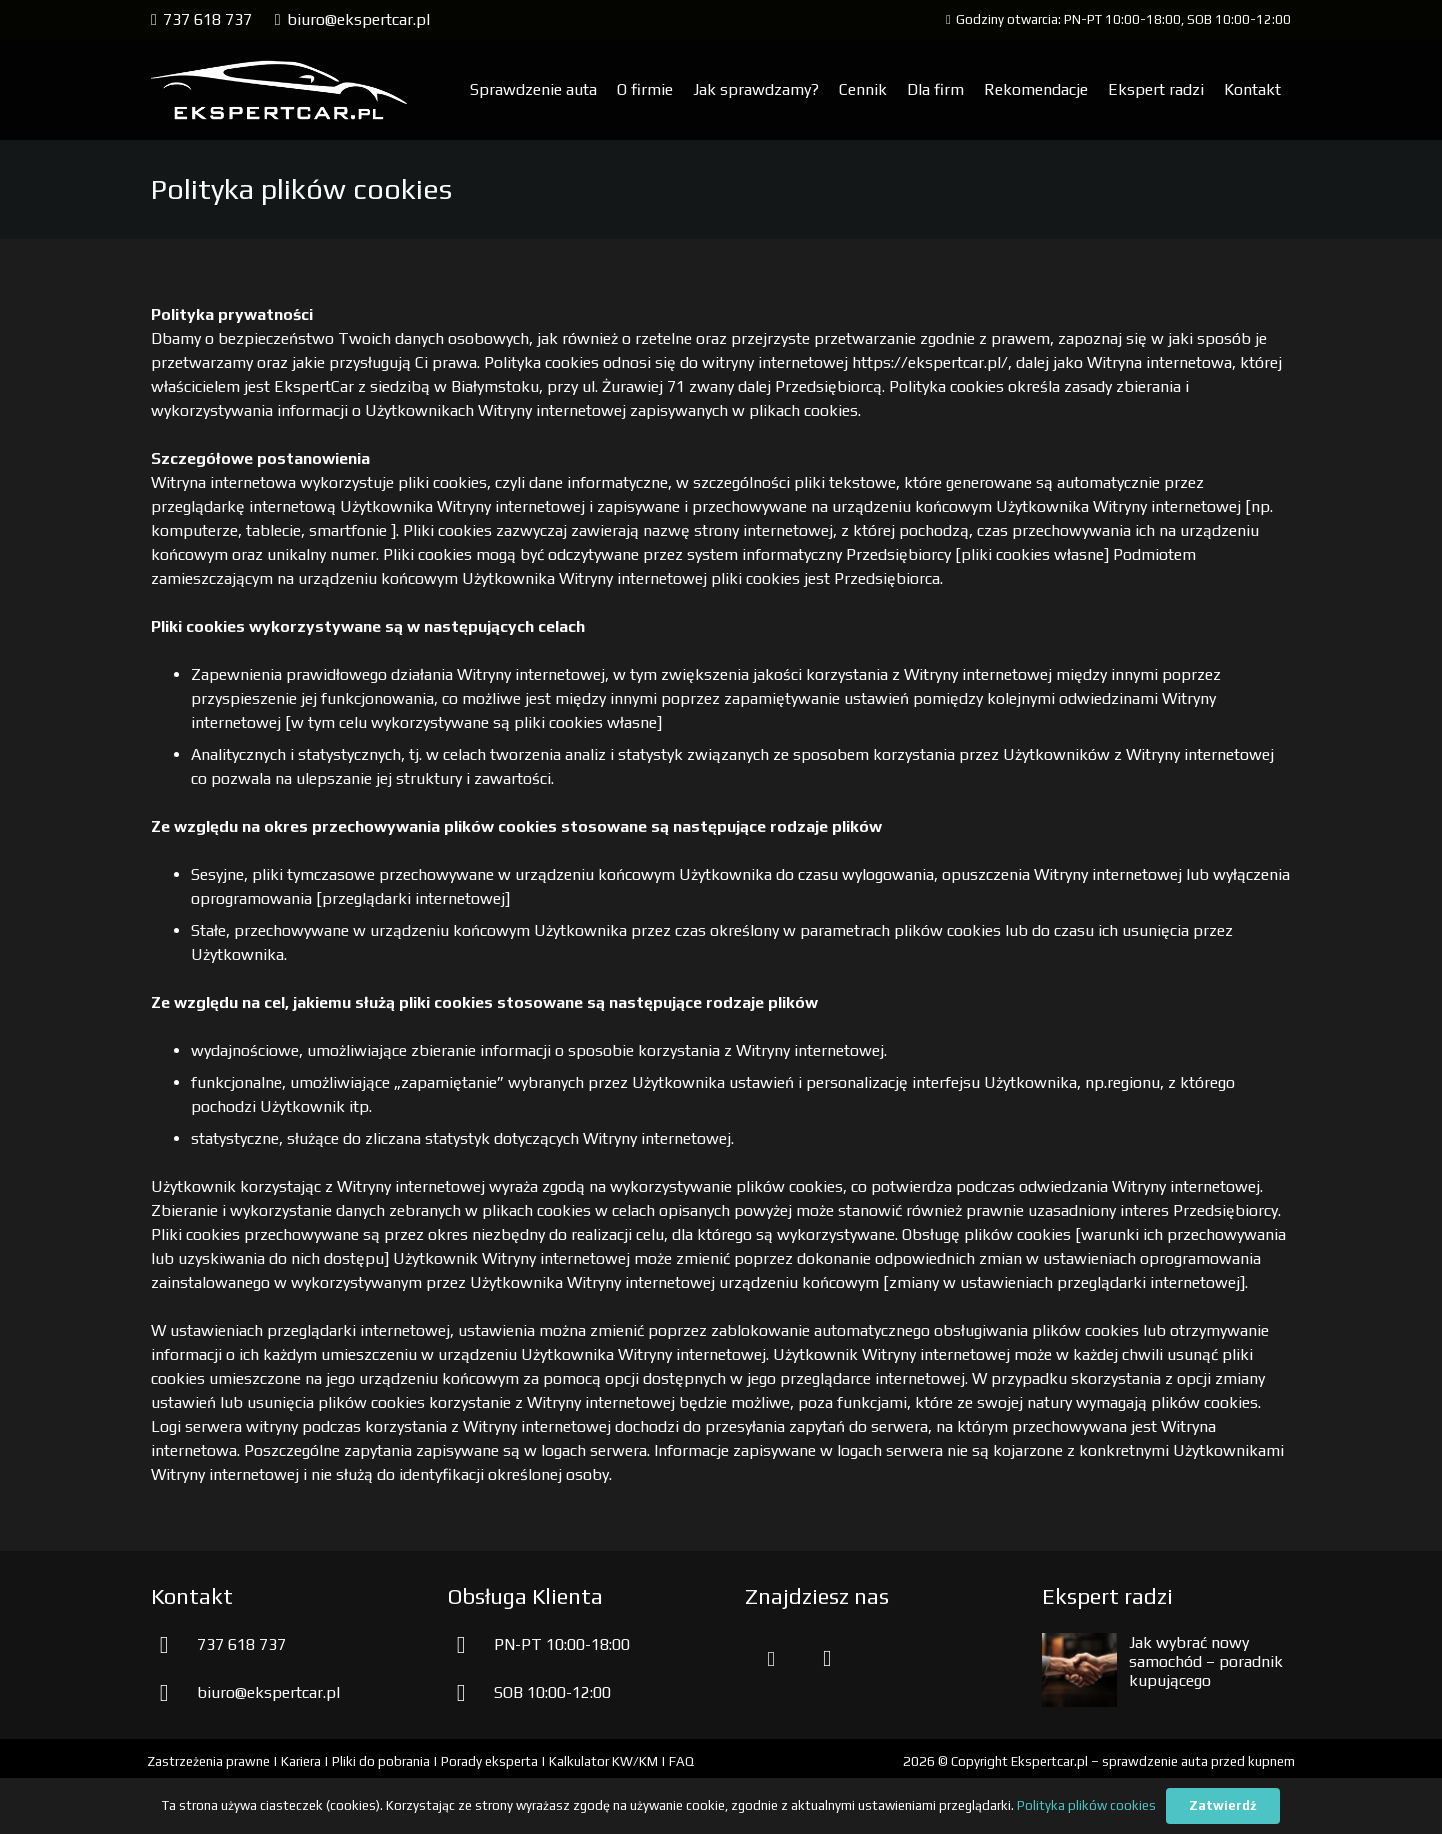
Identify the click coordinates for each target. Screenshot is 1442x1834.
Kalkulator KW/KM (603, 1761)
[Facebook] (771, 1659)
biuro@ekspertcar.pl (268, 1692)
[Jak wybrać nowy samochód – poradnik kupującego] (1079, 1644)
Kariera (301, 1761)
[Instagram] (827, 1659)
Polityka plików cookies (1086, 1805)
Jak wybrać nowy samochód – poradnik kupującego (1206, 1661)
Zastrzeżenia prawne (208, 1761)
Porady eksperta (489, 1761)
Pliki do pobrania (381, 1761)
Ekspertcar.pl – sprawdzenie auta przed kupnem (1153, 1761)
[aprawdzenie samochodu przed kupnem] (279, 90)
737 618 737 (241, 1644)
